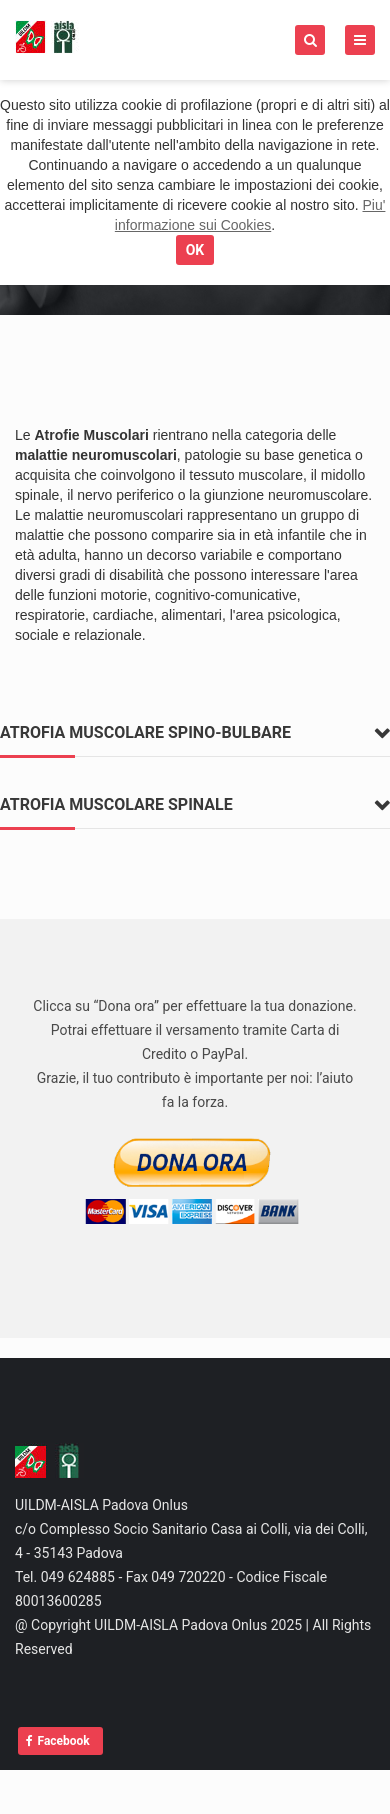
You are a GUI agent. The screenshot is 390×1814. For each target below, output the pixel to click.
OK (195, 250)
